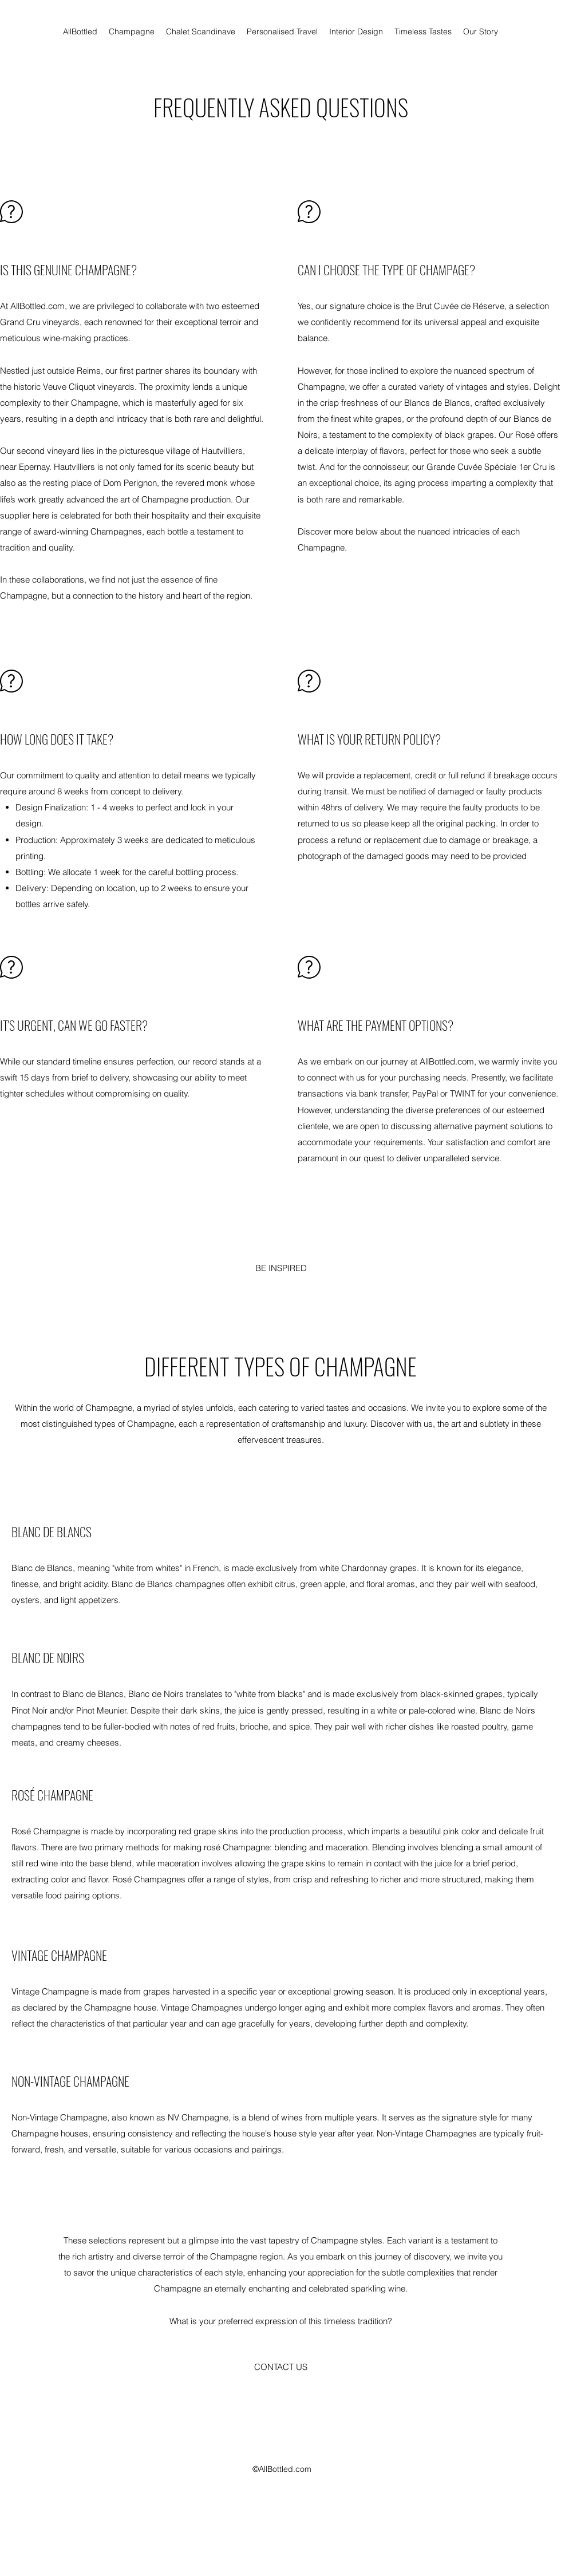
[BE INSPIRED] (281, 1268)
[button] (280, 2367)
